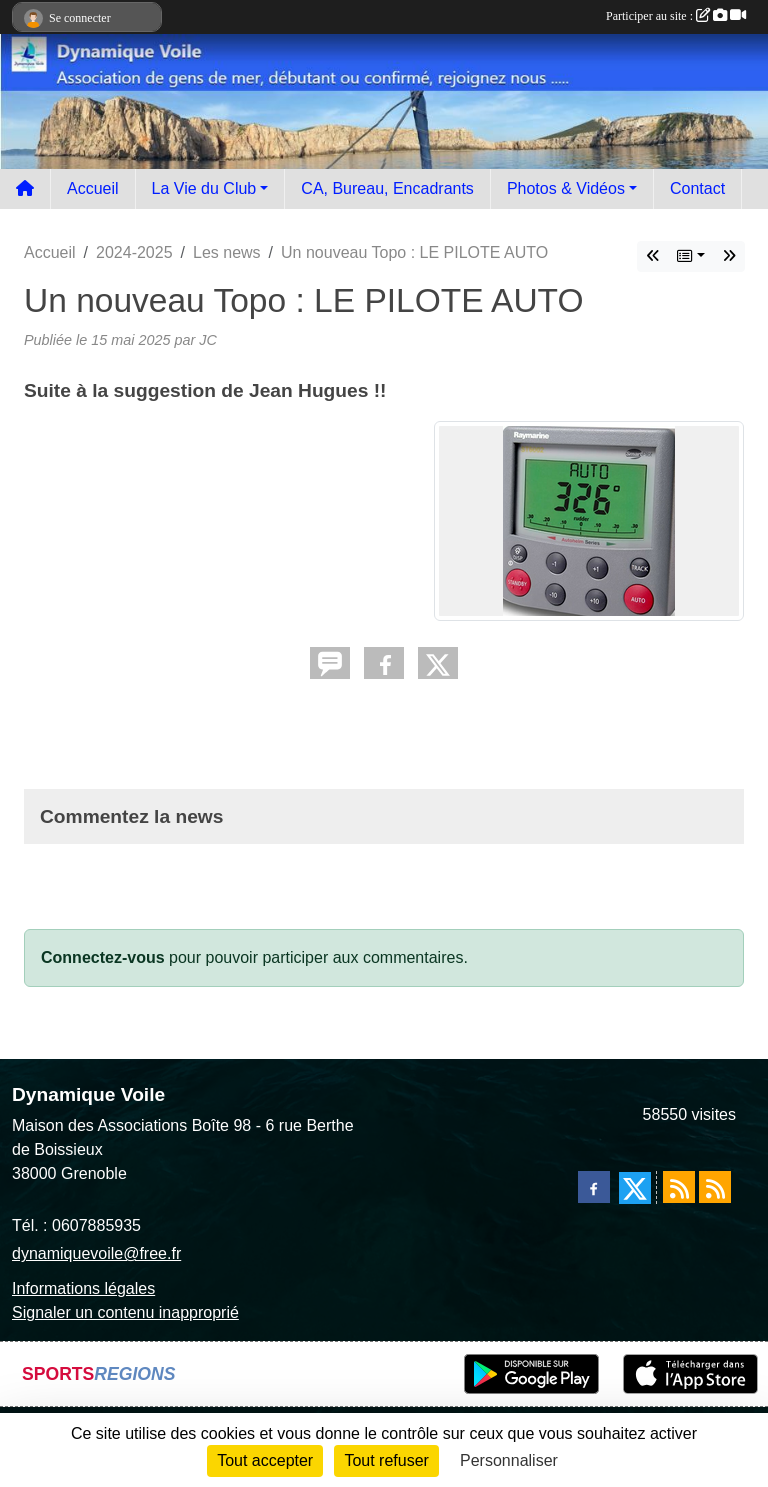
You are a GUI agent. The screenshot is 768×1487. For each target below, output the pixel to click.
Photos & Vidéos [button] (566, 188)
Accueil (93, 188)
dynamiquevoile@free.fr (96, 1253)
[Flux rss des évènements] (715, 1187)
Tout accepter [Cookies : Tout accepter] (265, 1460)
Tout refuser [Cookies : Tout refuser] (386, 1460)
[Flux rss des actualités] (679, 1187)
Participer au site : (676, 16)
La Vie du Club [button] (204, 188)
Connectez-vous (103, 957)
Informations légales (83, 1288)
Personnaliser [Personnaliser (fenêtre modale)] (509, 1460)
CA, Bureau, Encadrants (387, 188)
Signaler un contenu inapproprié (125, 1312)
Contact (697, 188)
